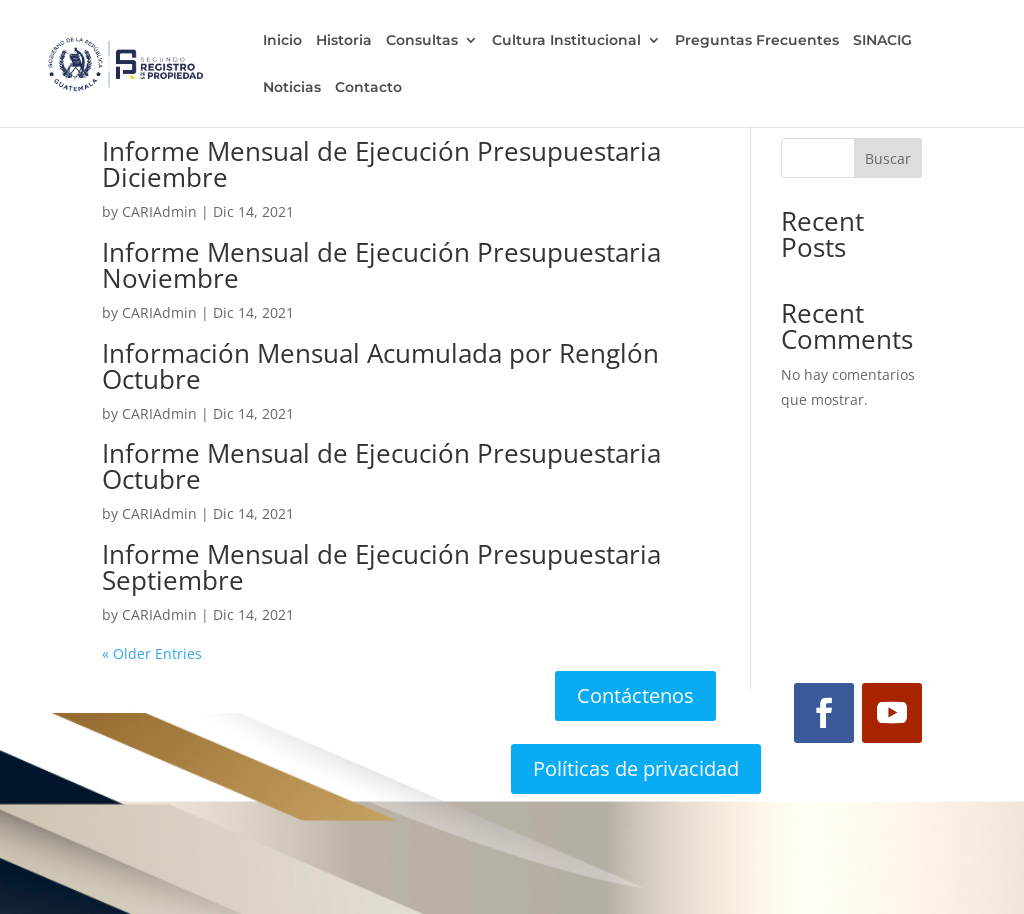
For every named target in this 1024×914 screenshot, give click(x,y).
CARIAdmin (159, 211)
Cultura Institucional (565, 41)
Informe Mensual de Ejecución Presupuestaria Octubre (381, 466)
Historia (343, 41)
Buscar (888, 158)
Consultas (421, 41)
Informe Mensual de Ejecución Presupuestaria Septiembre (381, 567)
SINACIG (881, 41)
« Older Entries (152, 653)
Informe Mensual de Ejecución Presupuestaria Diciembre (381, 164)
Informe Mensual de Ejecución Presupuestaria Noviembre (381, 265)
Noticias (291, 88)
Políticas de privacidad (636, 768)
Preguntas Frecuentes (756, 41)
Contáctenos (635, 695)
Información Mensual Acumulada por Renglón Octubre (380, 366)
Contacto (367, 88)
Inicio (281, 41)
